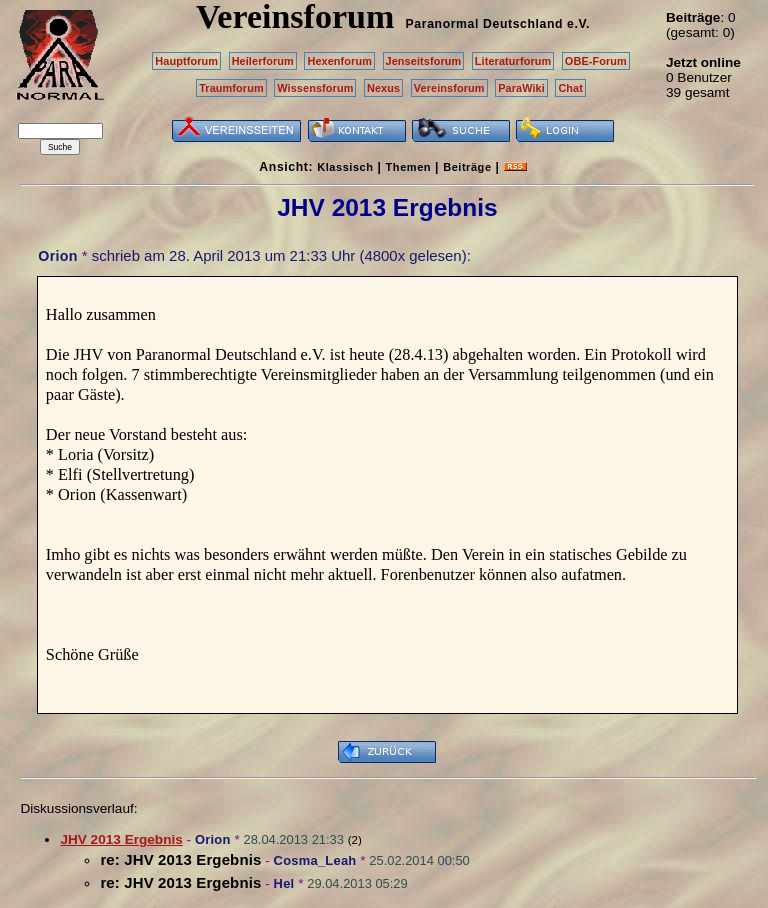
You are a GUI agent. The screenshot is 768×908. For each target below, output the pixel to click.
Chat (570, 88)
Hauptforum (186, 61)
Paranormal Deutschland (485, 24)
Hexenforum (339, 61)
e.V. (578, 24)
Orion (57, 256)
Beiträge (467, 167)
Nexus (383, 88)
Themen (408, 167)
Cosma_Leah (315, 860)
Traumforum (231, 88)
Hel (284, 883)
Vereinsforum (449, 88)
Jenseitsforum (424, 61)
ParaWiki (521, 88)
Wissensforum (315, 88)
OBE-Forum (596, 61)
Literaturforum (513, 61)
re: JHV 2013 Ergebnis (180, 859)
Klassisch (345, 167)
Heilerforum (263, 61)
